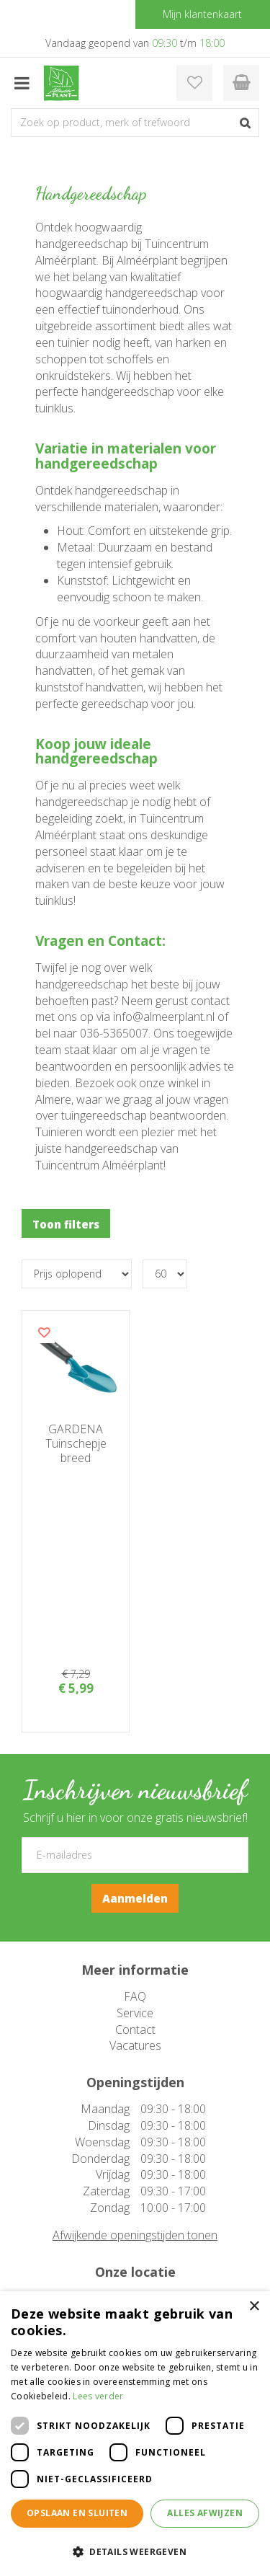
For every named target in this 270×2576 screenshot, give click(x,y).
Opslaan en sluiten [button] (77, 2513)
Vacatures (135, 1851)
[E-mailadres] (135, 1660)
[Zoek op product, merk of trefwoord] (135, 122)
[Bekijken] (241, 83)
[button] (135, 2551)
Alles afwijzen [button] (205, 2513)
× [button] (253, 2306)
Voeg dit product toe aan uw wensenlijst (44, 1332)
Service (135, 1818)
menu (21, 83)
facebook (139, 2201)
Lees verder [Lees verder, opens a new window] (98, 2396)
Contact (135, 1835)
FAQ (135, 1802)
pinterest (140, 2253)
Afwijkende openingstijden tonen (135, 2040)
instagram (141, 2227)
